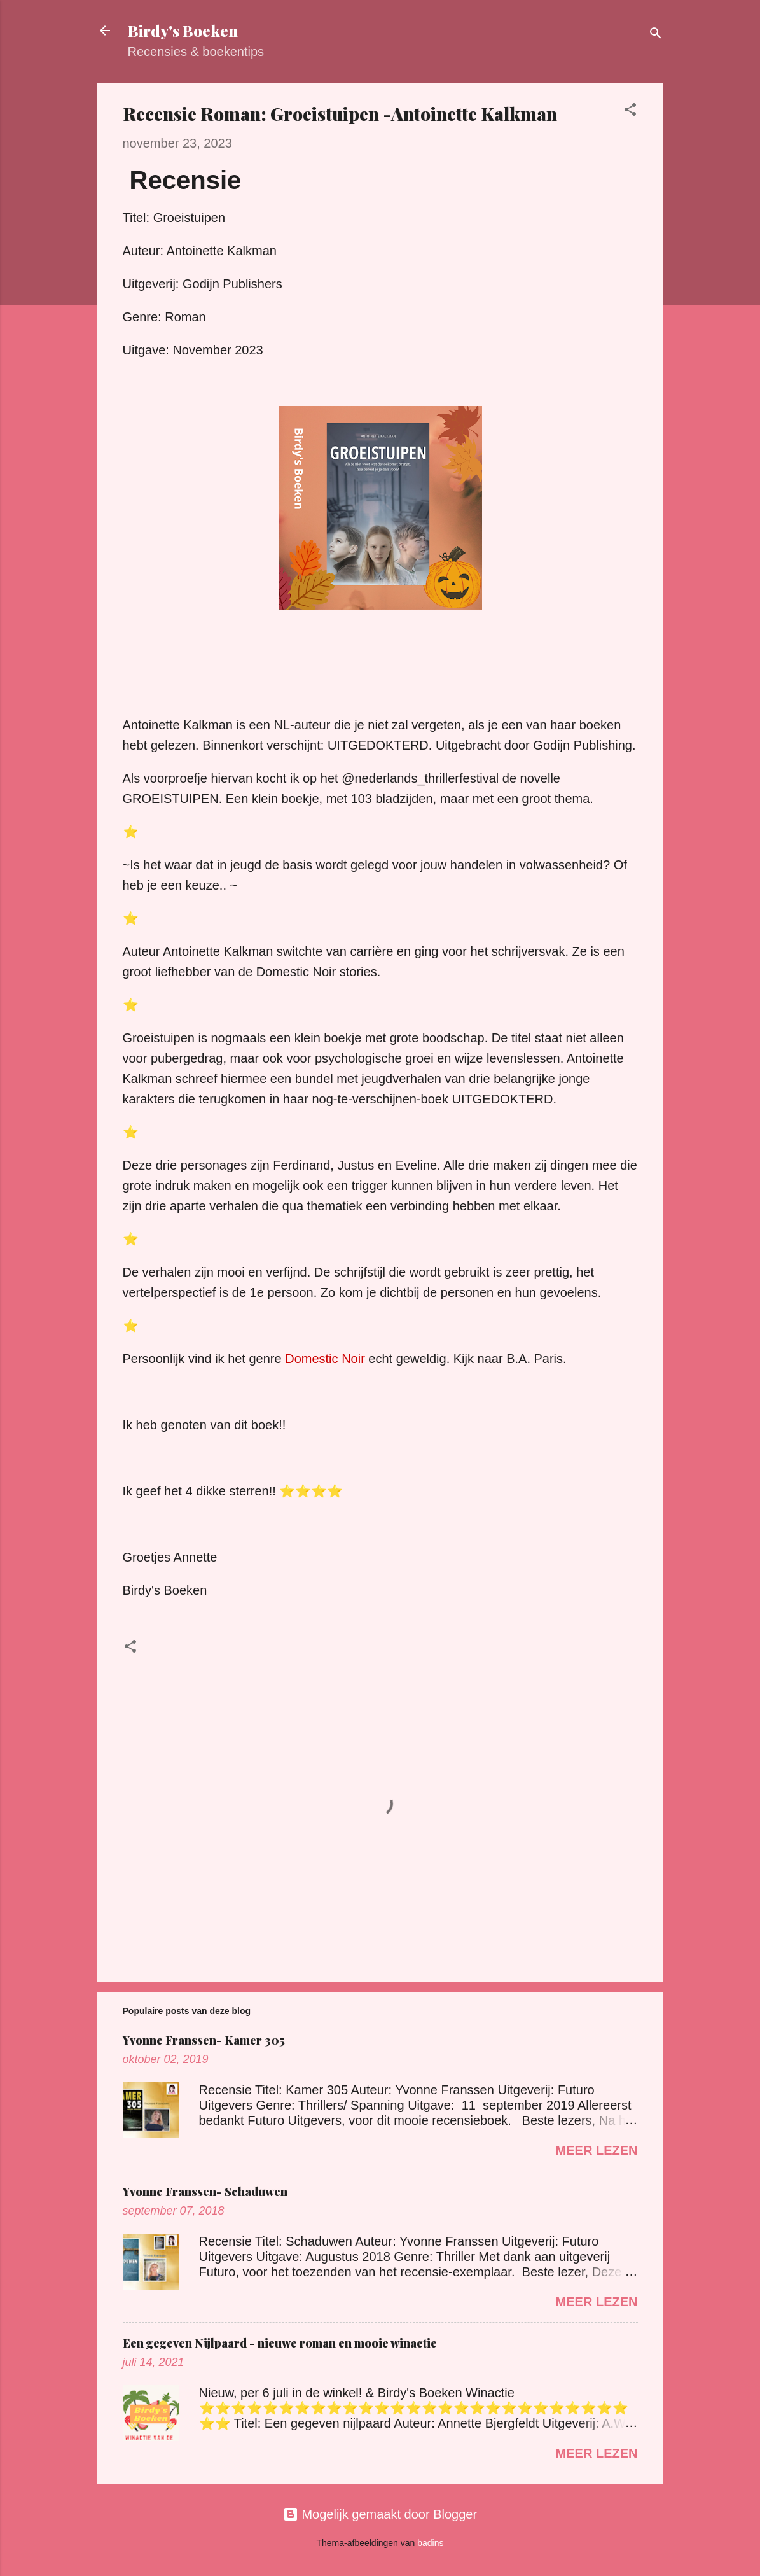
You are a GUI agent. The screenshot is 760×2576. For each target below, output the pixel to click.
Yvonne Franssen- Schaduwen (205, 2191)
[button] (630, 111)
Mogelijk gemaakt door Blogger (380, 2514)
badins (430, 2543)
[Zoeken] (655, 34)
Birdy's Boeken (183, 30)
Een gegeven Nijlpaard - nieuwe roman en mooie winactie (280, 2343)
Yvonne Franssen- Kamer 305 (204, 2040)
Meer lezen (597, 2150)
